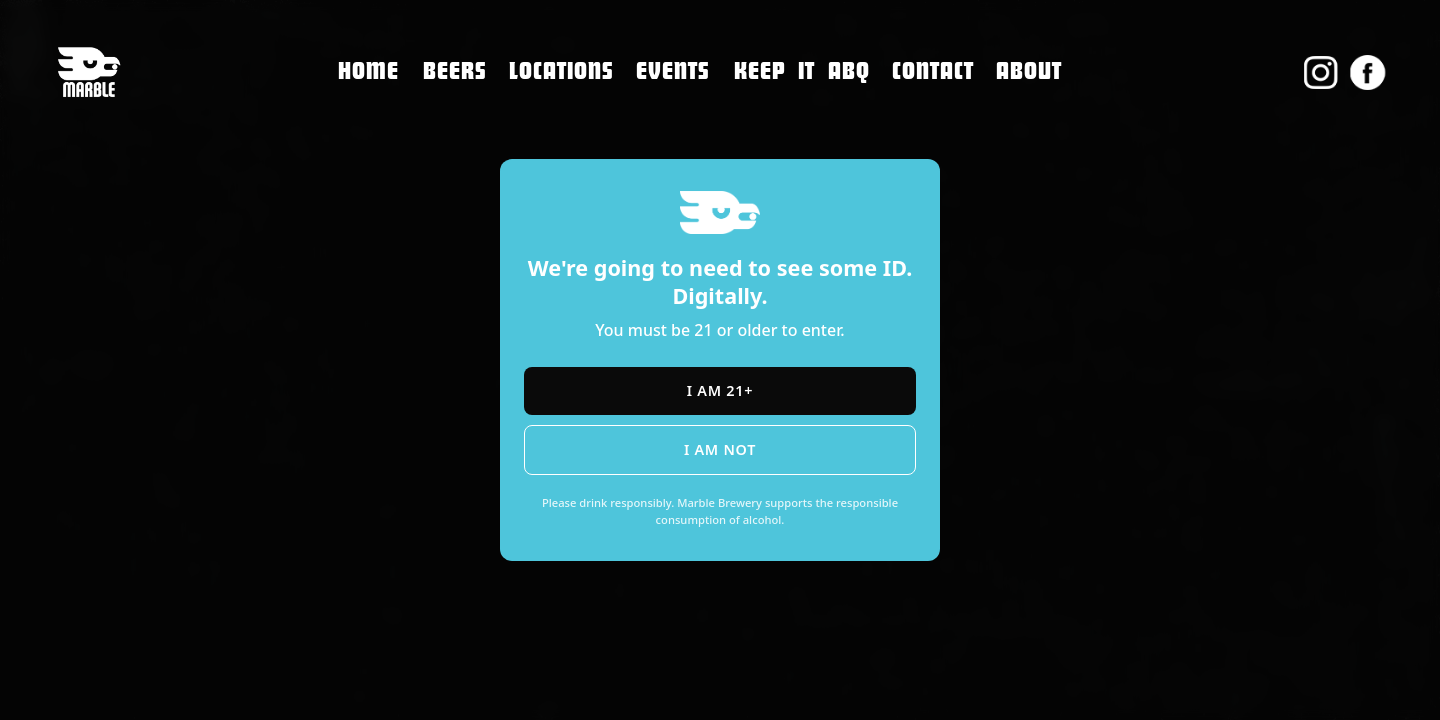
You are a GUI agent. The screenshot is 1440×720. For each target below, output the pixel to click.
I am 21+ (720, 390)
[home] (88, 72)
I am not (720, 449)
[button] (561, 72)
